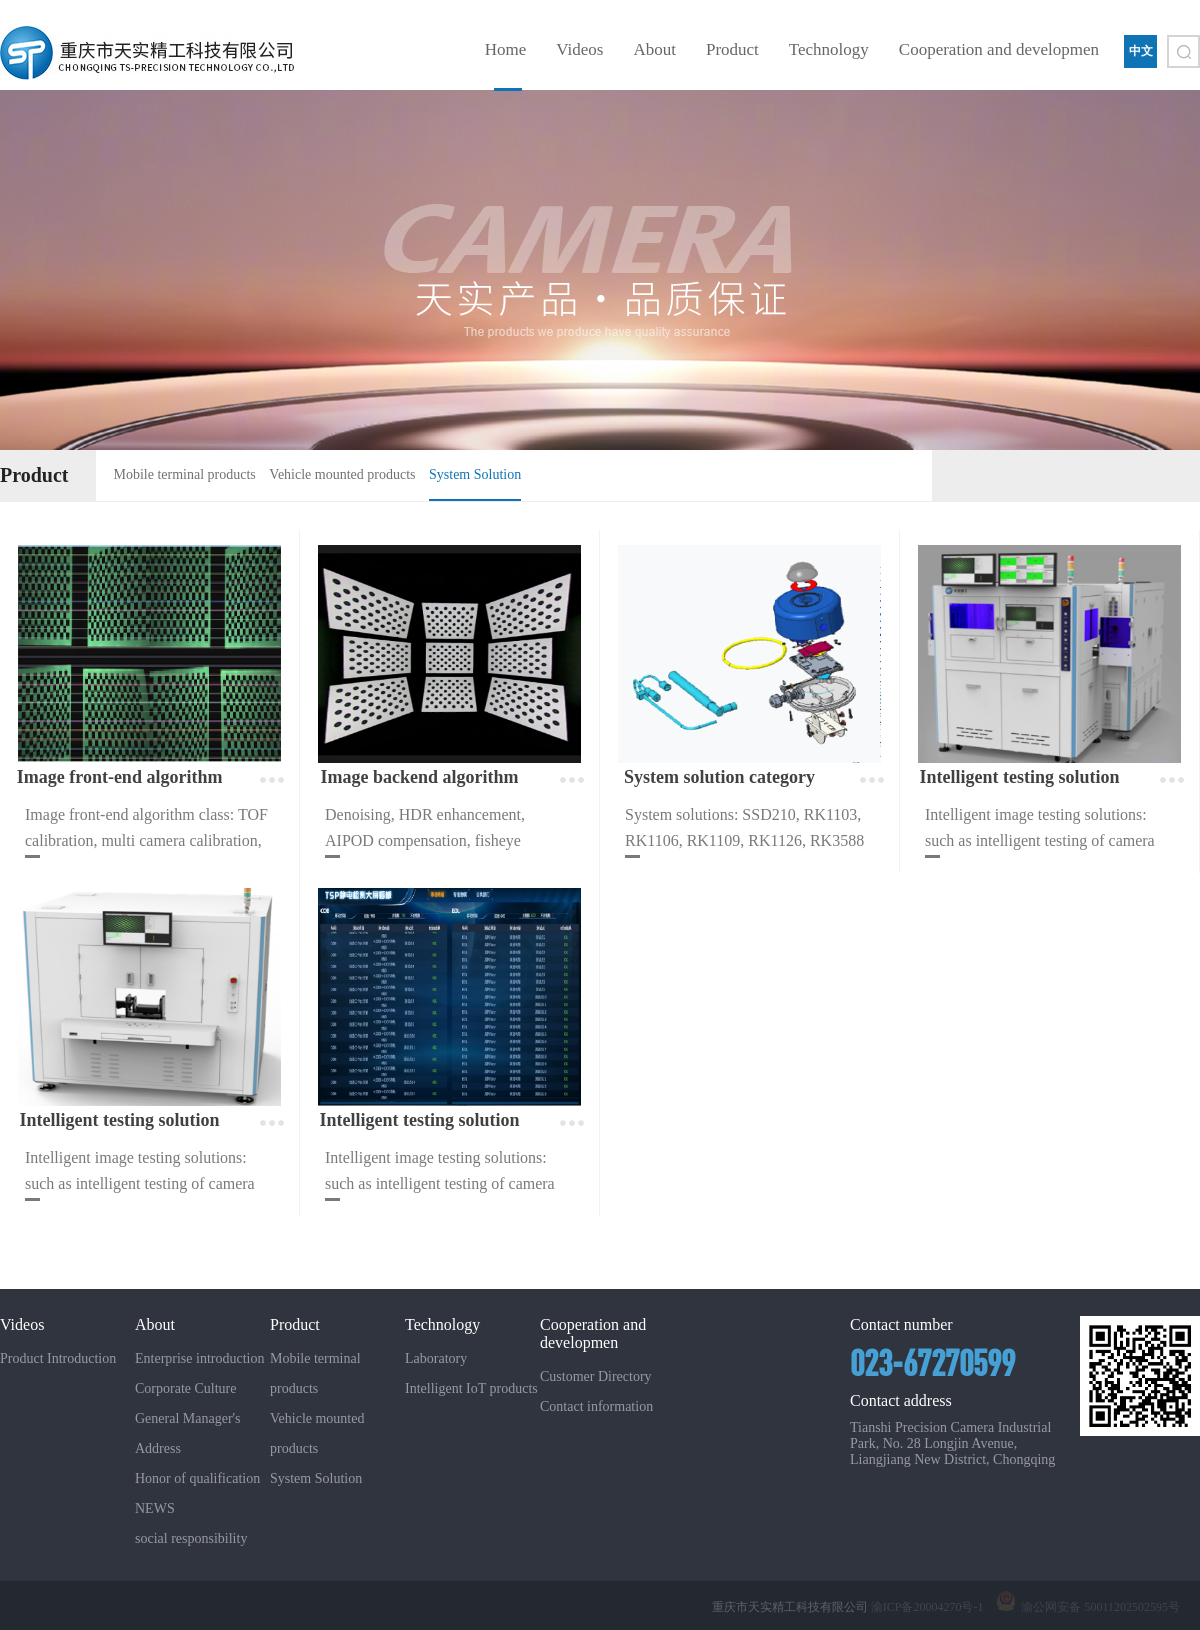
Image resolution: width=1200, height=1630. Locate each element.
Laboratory (436, 1358)
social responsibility (191, 1538)
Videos (579, 49)
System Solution (475, 474)
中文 (1141, 51)
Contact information (596, 1406)
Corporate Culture (185, 1388)
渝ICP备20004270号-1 (927, 1607)
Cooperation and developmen (999, 49)
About (654, 49)
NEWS (155, 1508)
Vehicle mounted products (342, 474)
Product (732, 49)
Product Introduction (58, 1358)
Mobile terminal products (185, 474)
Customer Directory (596, 1376)
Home (506, 49)
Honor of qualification (197, 1478)
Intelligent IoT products (471, 1388)
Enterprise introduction (199, 1358)
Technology (829, 49)
